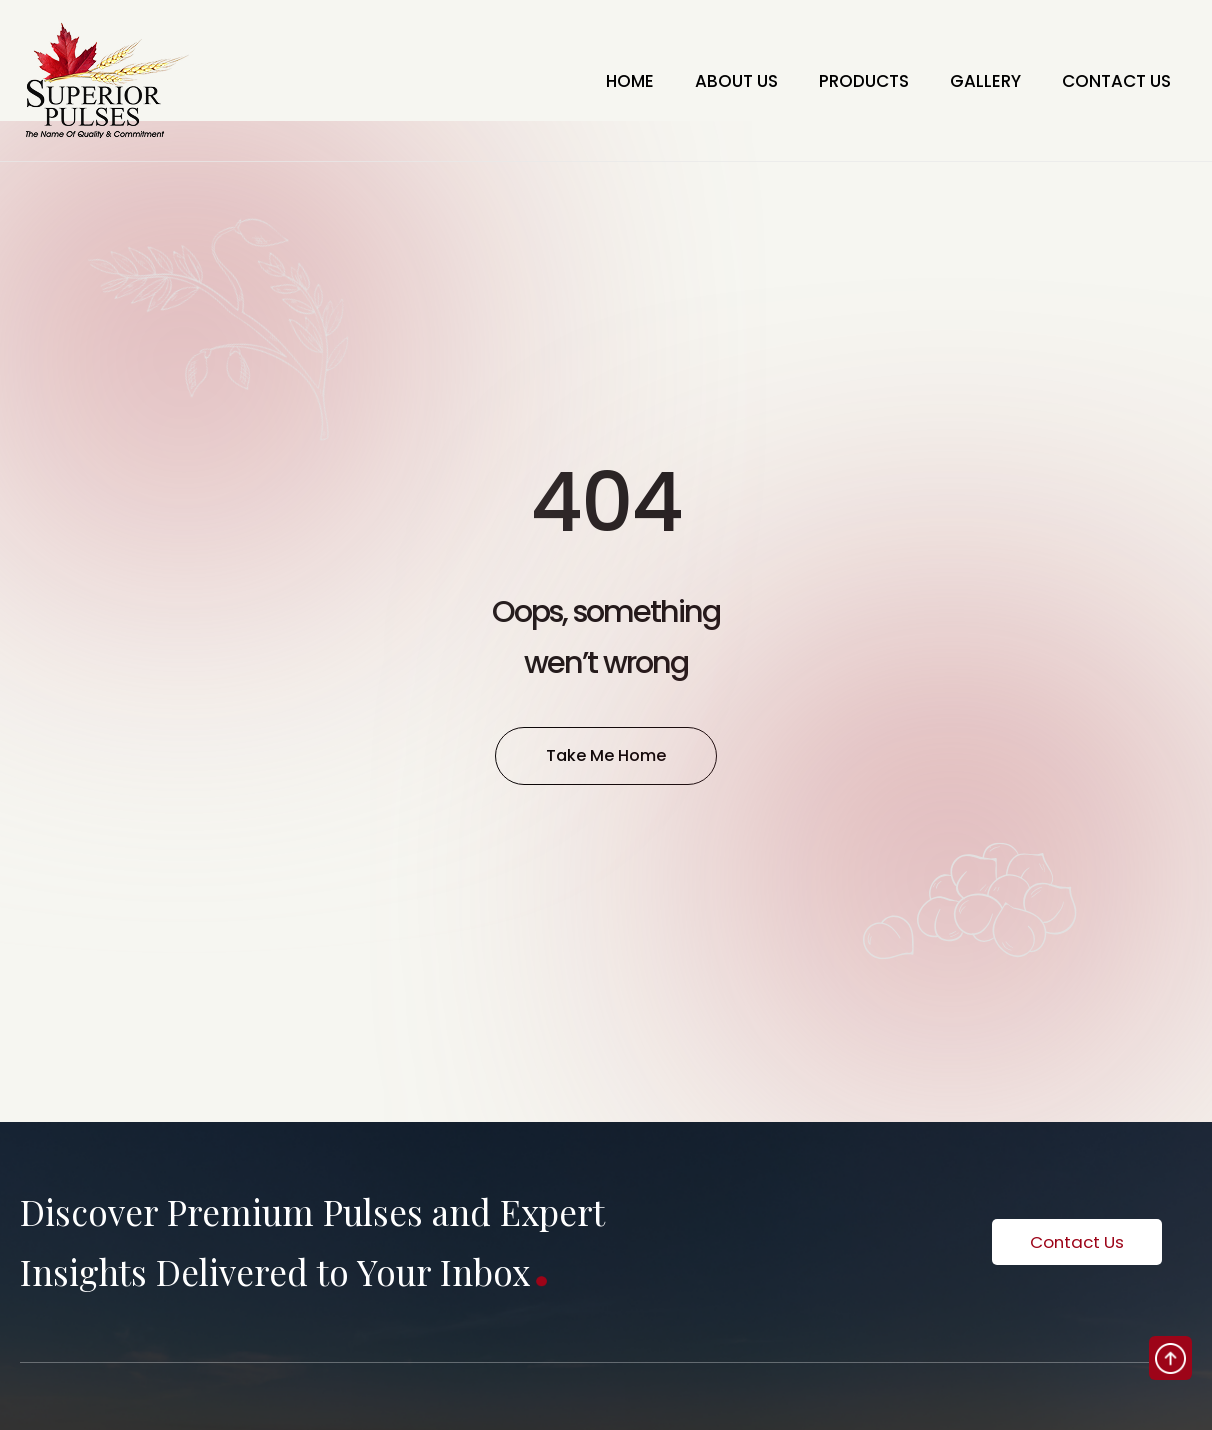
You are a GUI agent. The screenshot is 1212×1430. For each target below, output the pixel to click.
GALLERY (968, 81)
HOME (579, 81)
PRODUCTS (836, 81)
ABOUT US (696, 81)
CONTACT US (1110, 81)
